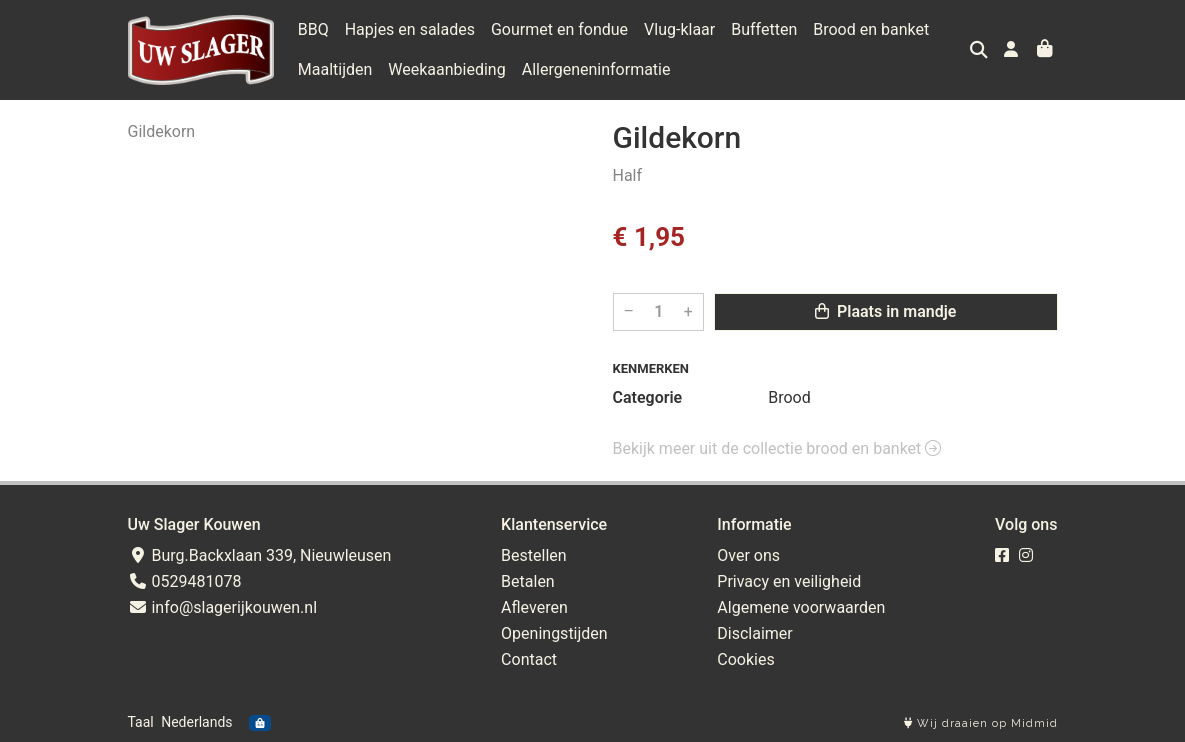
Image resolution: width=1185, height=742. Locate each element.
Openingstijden (554, 633)
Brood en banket (871, 29)
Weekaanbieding (446, 69)
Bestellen (534, 555)
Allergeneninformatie (596, 69)
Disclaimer (754, 633)
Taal (141, 722)
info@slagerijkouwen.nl (223, 607)
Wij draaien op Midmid (981, 723)
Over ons (748, 555)
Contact (529, 659)
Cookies (745, 659)
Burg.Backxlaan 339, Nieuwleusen (260, 555)
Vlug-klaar (679, 29)
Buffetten (764, 29)
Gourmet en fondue (559, 29)
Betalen (528, 581)
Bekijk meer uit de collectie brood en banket (777, 448)
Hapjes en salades (410, 29)
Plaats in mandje (885, 311)
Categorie (648, 397)
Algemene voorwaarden (801, 607)
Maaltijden (335, 69)
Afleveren (534, 607)
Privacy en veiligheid (789, 581)
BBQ (313, 29)
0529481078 (185, 581)
